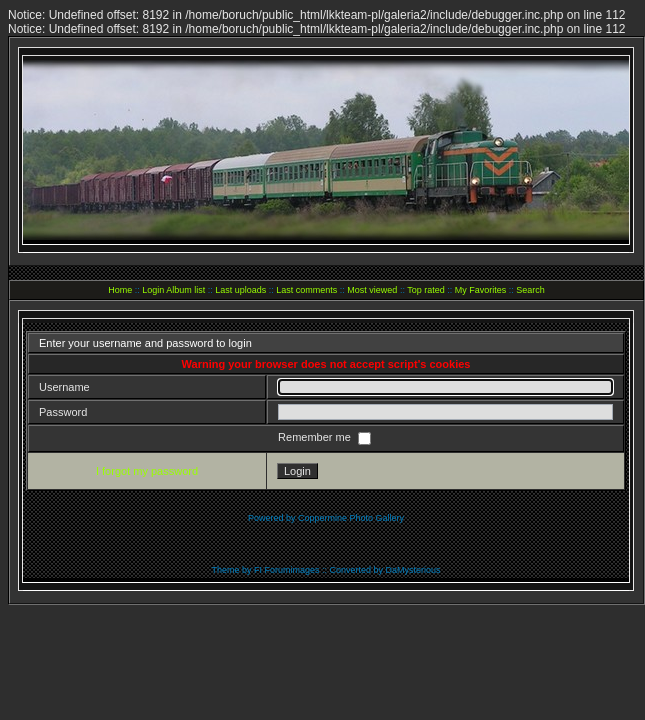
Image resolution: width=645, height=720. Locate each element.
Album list (185, 290)
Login (153, 290)
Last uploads (240, 290)
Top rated (426, 290)
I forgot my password (147, 471)
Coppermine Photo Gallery (351, 518)
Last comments (306, 290)
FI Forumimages (287, 570)
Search (530, 290)
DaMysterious (413, 570)
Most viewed (372, 290)
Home (120, 290)
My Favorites (481, 290)
